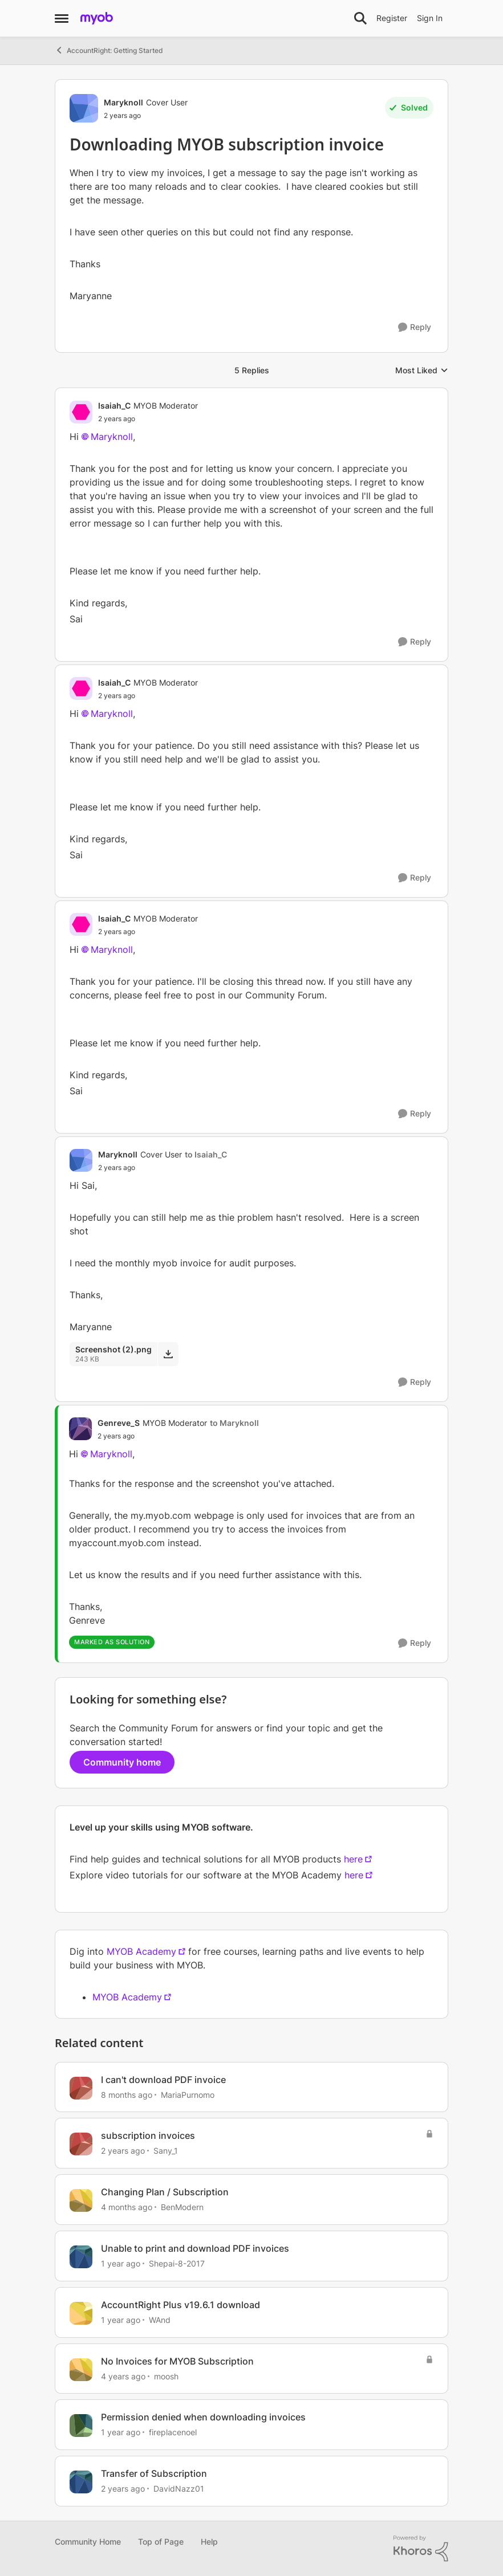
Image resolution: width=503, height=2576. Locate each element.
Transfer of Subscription (154, 2473)
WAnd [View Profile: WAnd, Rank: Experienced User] (160, 2320)
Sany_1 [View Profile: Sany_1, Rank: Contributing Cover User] (165, 2150)
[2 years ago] (123, 2151)
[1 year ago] (120, 2263)
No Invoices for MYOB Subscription (177, 2361)
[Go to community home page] (96, 18)
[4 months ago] (126, 2207)
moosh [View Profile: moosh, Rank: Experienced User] (166, 2376)
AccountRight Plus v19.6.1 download (180, 2304)
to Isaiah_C (206, 1154)
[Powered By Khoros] (421, 2549)
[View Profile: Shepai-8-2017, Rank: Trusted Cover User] (81, 2256)
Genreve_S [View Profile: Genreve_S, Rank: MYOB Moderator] (119, 1423)
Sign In (430, 18)
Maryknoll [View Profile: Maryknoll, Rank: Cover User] (123, 102)
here (353, 1859)
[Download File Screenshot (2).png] (168, 1354)
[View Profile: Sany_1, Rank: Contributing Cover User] (81, 2144)
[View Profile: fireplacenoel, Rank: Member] (81, 2425)
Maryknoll (112, 436)
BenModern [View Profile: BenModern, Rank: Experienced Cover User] (182, 2207)
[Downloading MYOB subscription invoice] (148, 419)
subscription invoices (148, 2135)
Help (209, 2541)
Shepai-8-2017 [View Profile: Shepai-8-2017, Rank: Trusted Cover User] (177, 2263)
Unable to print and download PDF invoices (195, 2248)
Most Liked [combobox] (421, 370)
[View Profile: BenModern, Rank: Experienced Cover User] (81, 2200)
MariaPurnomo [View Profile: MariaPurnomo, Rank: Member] (187, 2094)
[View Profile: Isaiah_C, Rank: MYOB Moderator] (81, 412)
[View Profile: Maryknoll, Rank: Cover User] (84, 108)
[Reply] (414, 327)
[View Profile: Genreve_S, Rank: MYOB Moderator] (80, 1428)
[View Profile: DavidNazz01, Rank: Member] (81, 2482)
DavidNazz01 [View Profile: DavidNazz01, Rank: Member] (178, 2488)
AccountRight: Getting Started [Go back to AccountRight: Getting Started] (109, 50)
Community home (122, 1762)
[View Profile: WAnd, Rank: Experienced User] (81, 2313)
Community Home (88, 2541)
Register (391, 18)
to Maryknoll (234, 1423)
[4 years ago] (123, 2376)
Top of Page (161, 2541)
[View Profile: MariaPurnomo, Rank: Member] (81, 2088)
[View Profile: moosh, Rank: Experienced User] (81, 2369)
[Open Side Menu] (61, 18)
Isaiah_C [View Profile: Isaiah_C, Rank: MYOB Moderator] (114, 405)
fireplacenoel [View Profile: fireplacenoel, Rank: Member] (173, 2432)
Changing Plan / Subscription (165, 2192)
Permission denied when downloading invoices (203, 2417)
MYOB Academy (141, 1951)
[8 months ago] (126, 2094)
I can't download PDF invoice (163, 2079)
